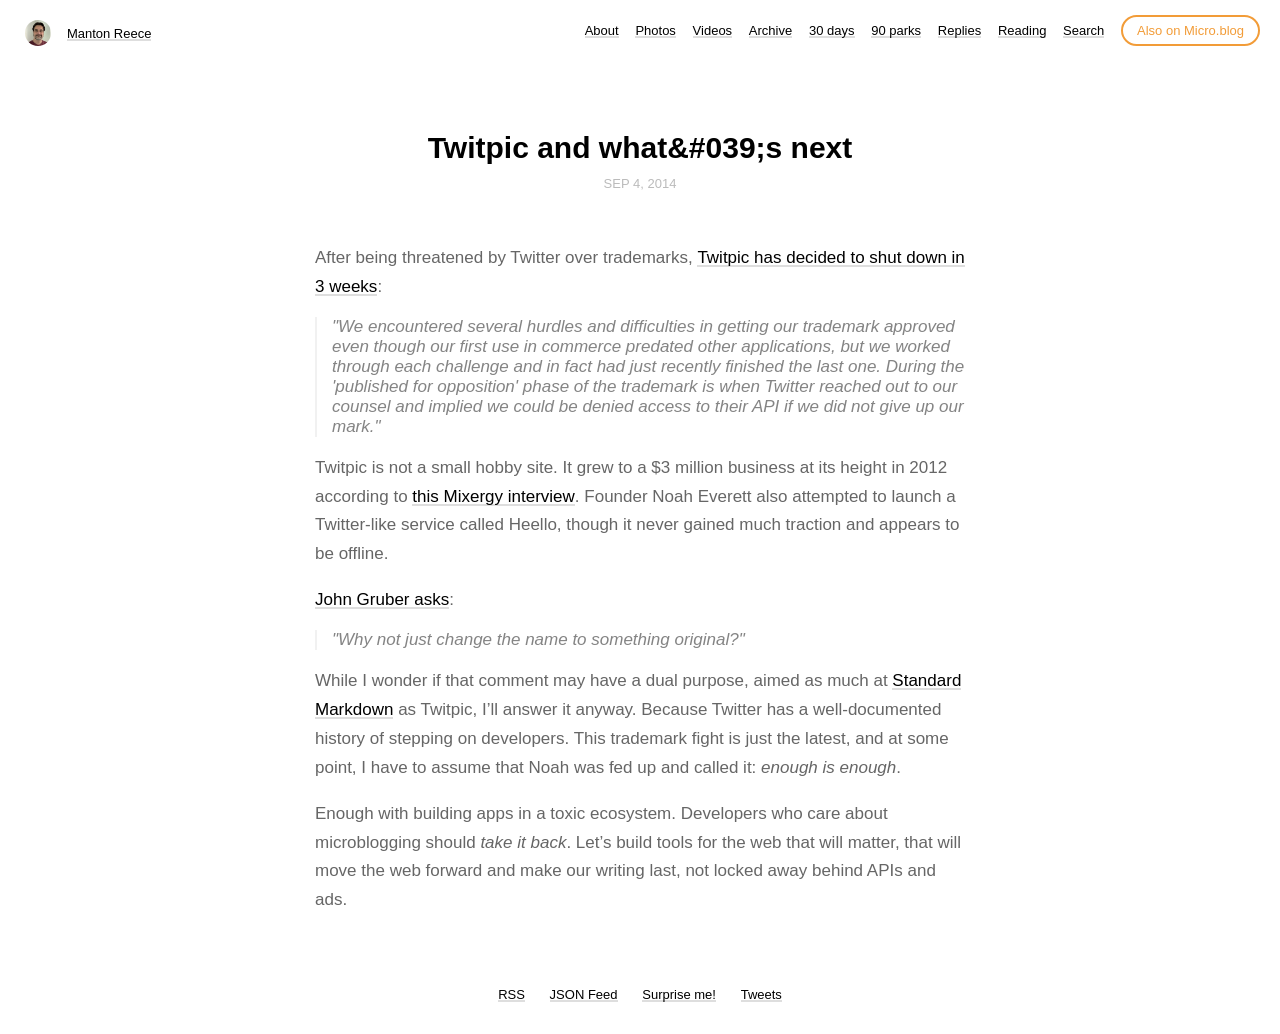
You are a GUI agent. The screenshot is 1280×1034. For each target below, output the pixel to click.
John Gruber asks (382, 599)
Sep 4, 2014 (640, 183)
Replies (959, 30)
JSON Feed (584, 994)
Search (1083, 30)
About (602, 30)
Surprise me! (679, 994)
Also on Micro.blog (1190, 30)
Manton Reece (109, 33)
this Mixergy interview (493, 496)
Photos (655, 30)
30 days (832, 30)
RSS (511, 994)
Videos (713, 30)
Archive (770, 30)
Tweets (761, 994)
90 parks (896, 30)
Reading (1022, 30)
